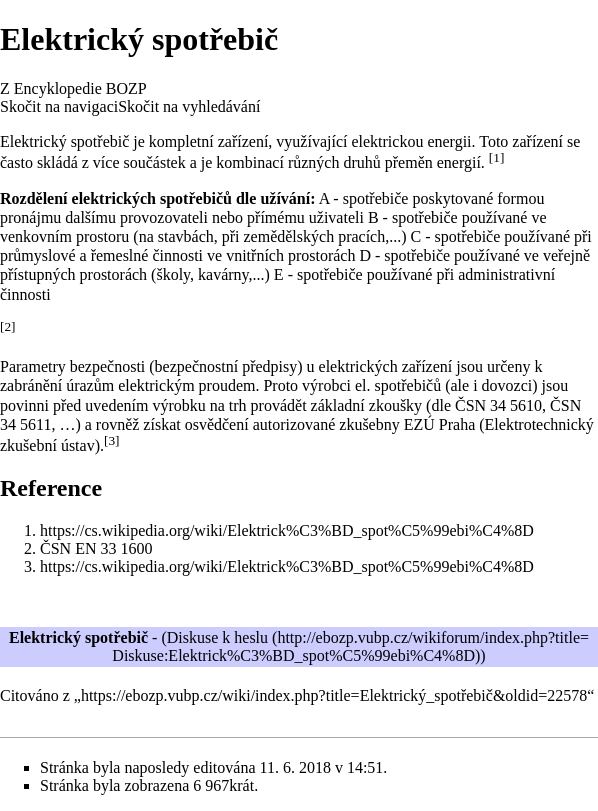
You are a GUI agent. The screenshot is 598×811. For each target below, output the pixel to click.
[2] (8, 326)
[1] (497, 157)
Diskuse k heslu (217, 637)
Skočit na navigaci (59, 106)
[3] (112, 440)
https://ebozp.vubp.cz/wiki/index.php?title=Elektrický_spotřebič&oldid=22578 (334, 695)
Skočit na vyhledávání (189, 106)
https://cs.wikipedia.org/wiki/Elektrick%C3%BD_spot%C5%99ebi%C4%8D (287, 530)
